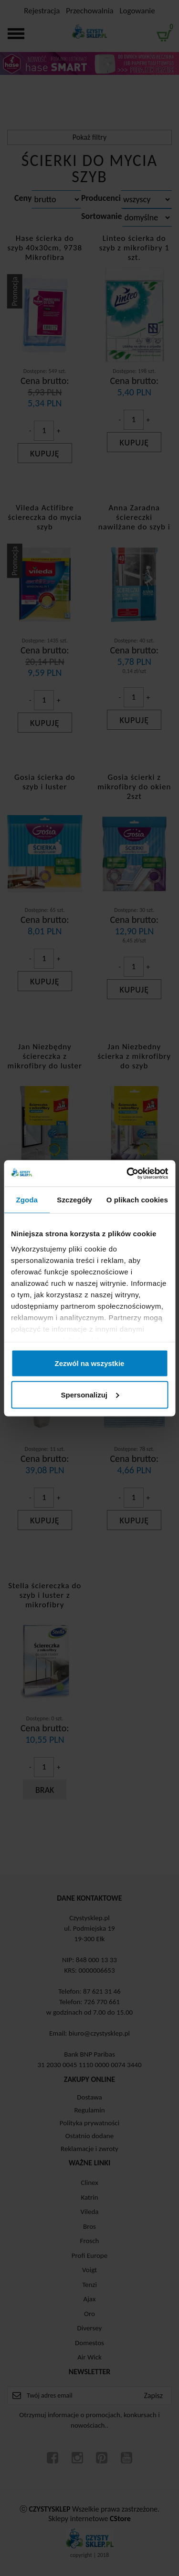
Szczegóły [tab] (74, 1200)
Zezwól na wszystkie (90, 1363)
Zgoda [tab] (27, 1200)
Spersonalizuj (90, 1394)
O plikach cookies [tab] (137, 1200)
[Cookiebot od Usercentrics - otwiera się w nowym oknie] (127, 1173)
